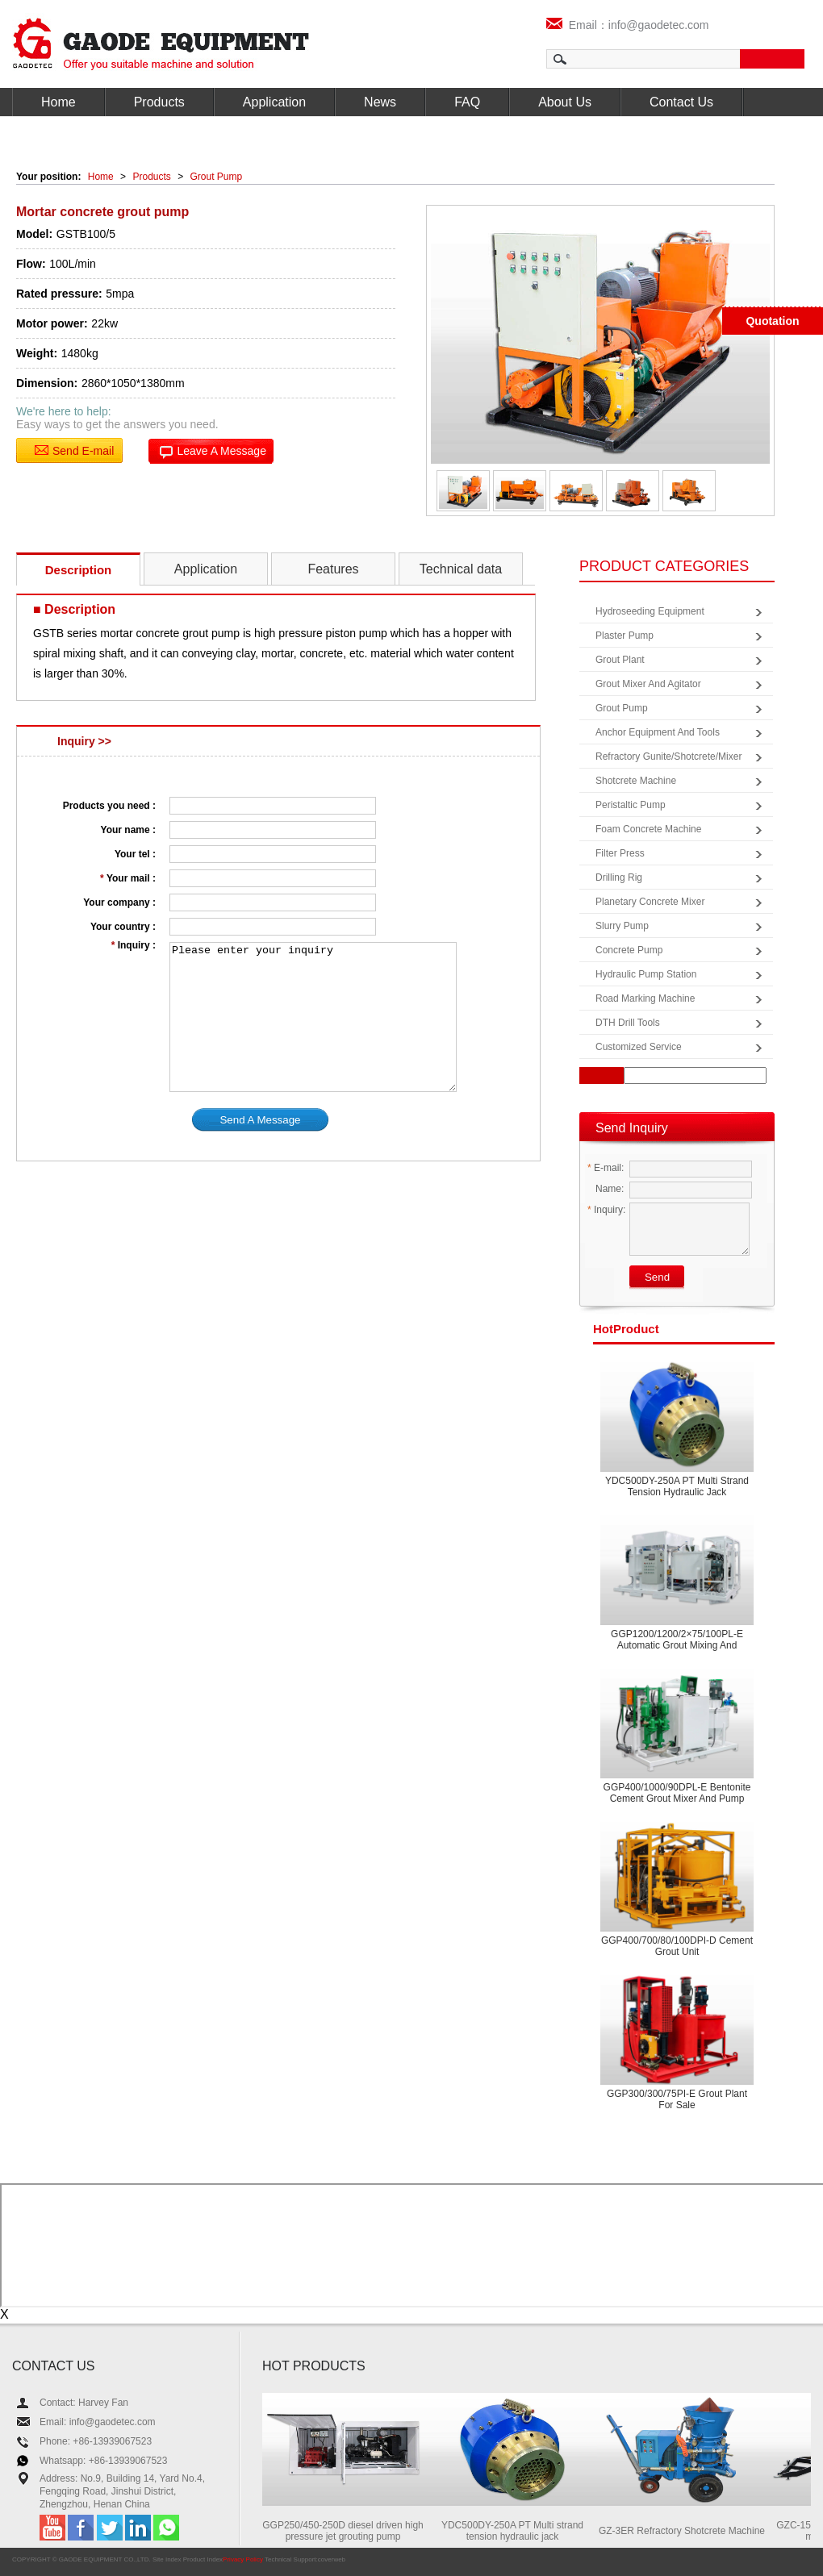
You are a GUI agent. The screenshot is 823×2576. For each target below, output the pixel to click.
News (380, 102)
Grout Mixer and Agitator (648, 684)
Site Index (167, 2559)
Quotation (772, 321)
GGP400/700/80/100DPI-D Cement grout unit (677, 1946)
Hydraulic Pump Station (645, 974)
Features (332, 569)
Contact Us (681, 102)
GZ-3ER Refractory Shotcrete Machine (687, 2530)
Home (58, 102)
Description (78, 570)
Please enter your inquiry (313, 1017)
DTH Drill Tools (627, 1022)
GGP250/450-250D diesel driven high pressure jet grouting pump (347, 2531)
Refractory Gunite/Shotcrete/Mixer (668, 756)
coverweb (331, 2559)
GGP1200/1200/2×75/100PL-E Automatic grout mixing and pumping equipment (677, 1645)
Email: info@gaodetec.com (98, 2422)
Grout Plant (620, 659)
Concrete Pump (628, 950)
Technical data (461, 569)
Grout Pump (216, 176)
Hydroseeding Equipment (649, 611)
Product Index (203, 2559)
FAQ (467, 102)
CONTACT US (53, 2366)
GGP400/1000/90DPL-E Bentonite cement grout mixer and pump (677, 1793)
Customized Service (638, 1046)
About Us (564, 102)
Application (274, 102)
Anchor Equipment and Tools (657, 732)
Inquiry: (606, 1209)
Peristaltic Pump (630, 805)
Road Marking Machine (645, 998)
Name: (605, 1188)
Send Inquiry (631, 1128)
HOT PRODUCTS (314, 2366)
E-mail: (605, 1167)
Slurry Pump (622, 926)
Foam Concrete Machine (648, 829)
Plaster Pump (624, 635)
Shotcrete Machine (635, 780)
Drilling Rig (618, 877)
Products (159, 102)
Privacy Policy (243, 2559)
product (626, 1328)
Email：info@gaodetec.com (627, 25)
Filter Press (620, 853)
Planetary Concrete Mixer (649, 901)
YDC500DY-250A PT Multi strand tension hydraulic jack (677, 1486)
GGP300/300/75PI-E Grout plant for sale (677, 2099)
